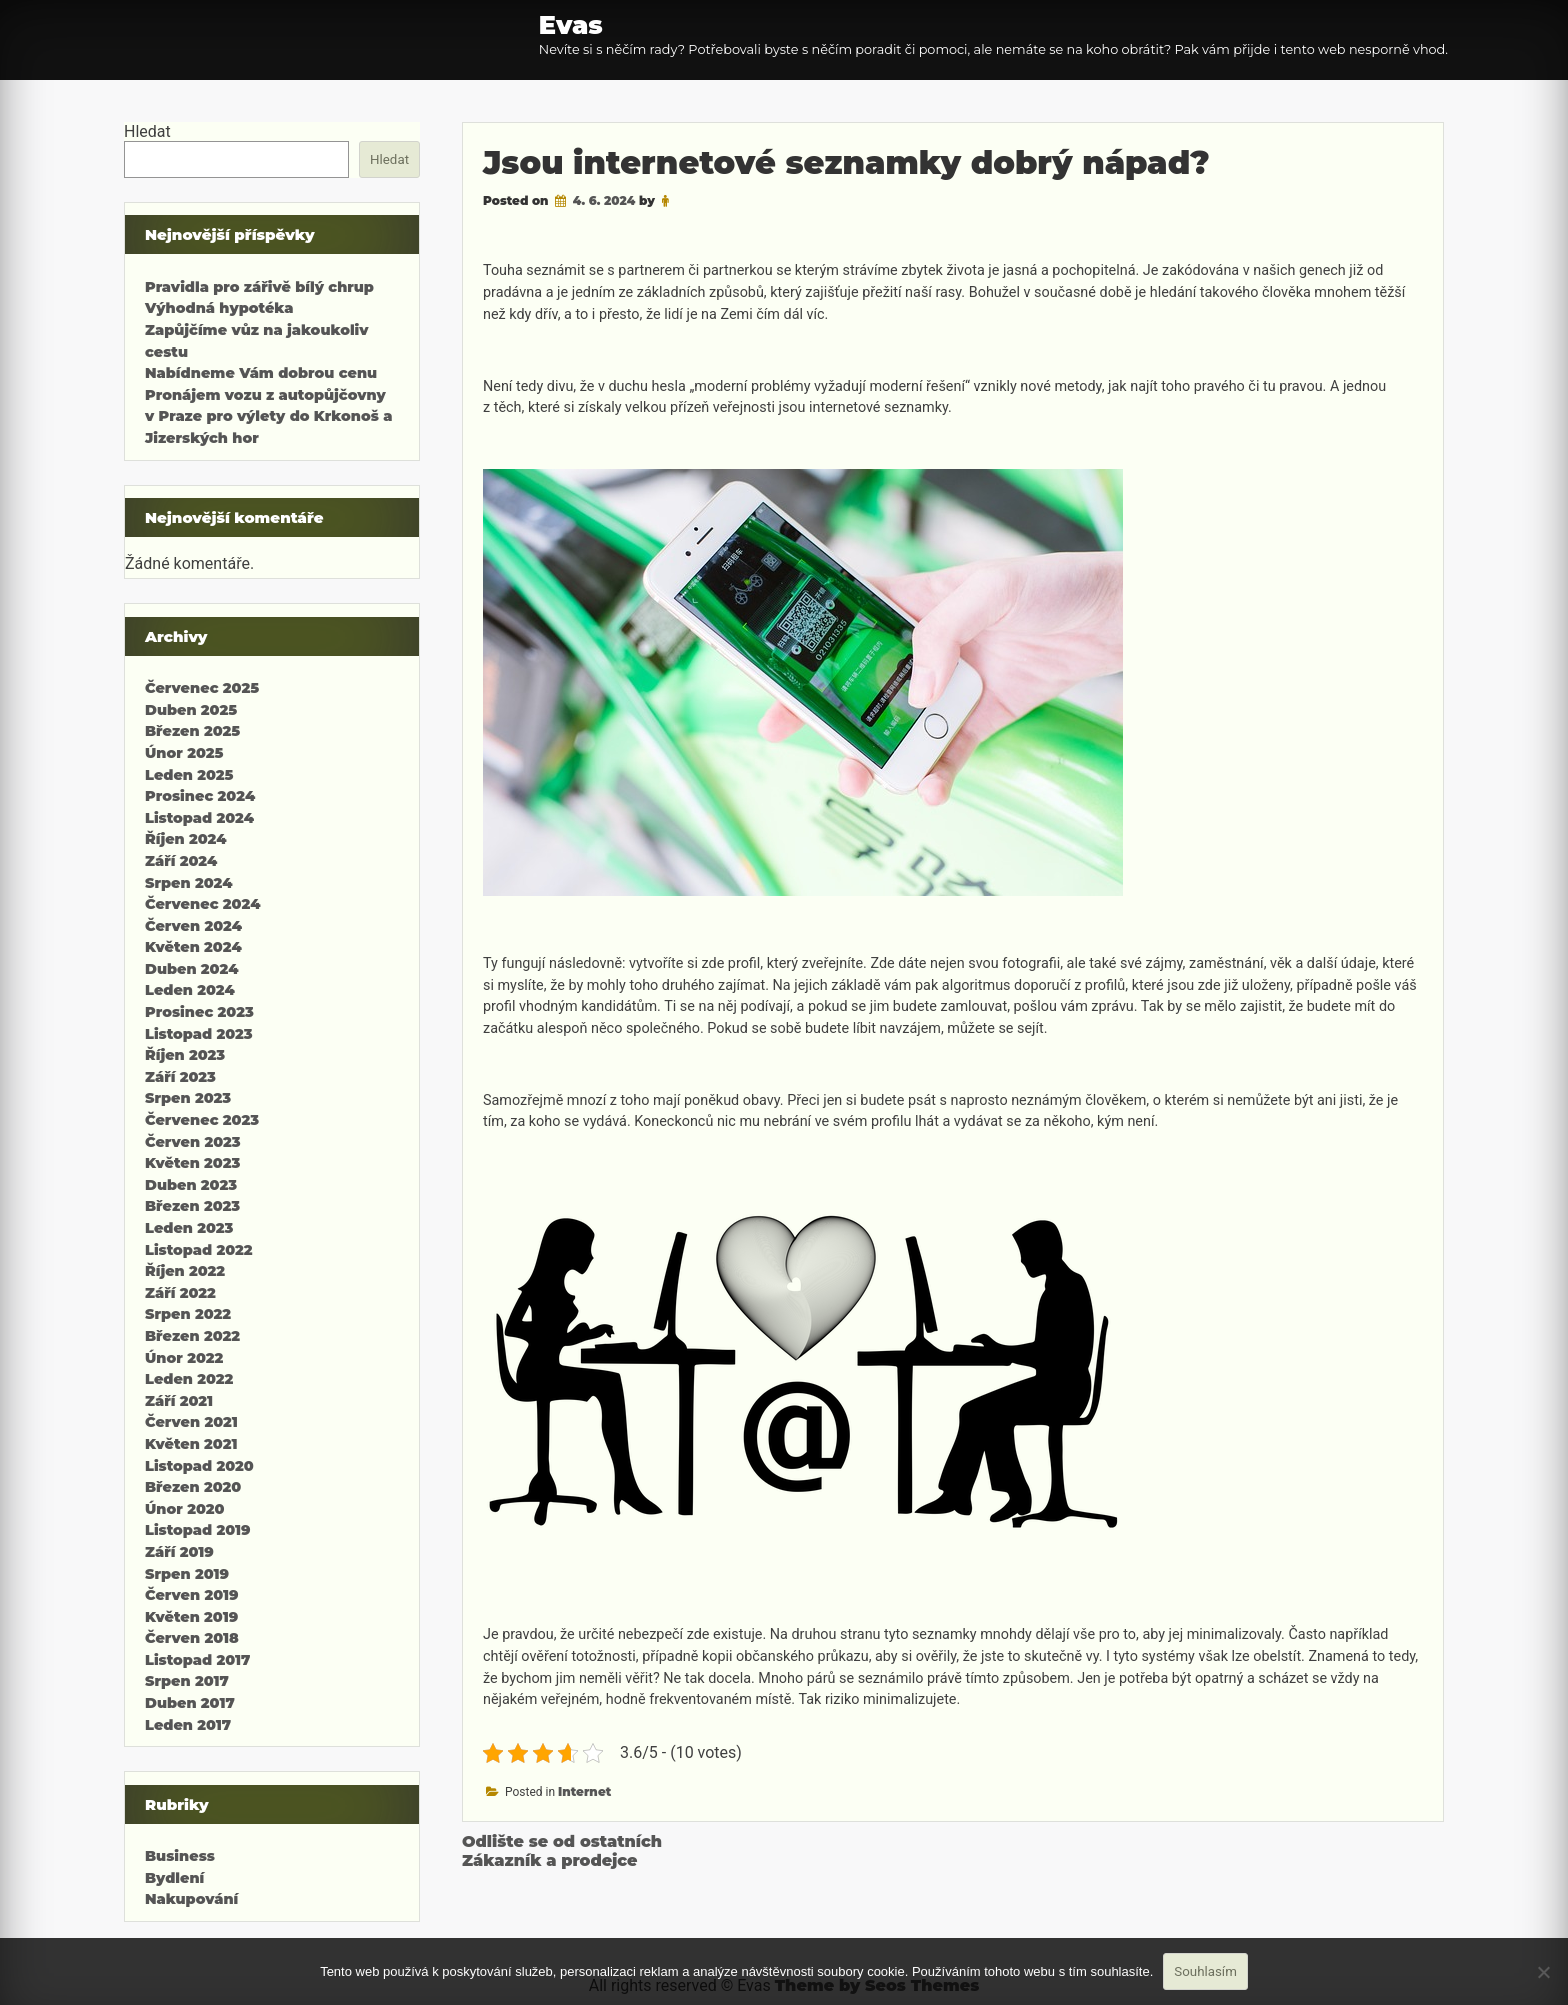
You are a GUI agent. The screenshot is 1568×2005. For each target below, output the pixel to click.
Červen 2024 (193, 926)
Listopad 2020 (199, 1466)
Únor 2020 (184, 1509)
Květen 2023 (192, 1163)
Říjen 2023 (185, 1055)
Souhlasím (1205, 1971)
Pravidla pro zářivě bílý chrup (259, 287)
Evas (571, 24)
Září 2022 (180, 1293)
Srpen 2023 (188, 1098)
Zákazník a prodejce (550, 1860)
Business (180, 1856)
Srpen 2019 (187, 1574)
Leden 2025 (189, 775)
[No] (1543, 1972)
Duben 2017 (190, 1703)
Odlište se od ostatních (562, 1841)
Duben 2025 (191, 710)
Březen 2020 (193, 1487)
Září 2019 (179, 1552)
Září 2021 (179, 1401)
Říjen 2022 (185, 1271)
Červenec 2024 (202, 904)
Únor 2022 (184, 1358)
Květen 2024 (193, 947)
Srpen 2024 (188, 883)
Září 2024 (181, 861)
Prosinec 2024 (200, 796)
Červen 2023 (193, 1142)
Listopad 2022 (199, 1250)
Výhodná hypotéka (219, 308)
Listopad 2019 (198, 1530)
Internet (584, 1791)
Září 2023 (180, 1077)
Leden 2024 (190, 990)
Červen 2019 (192, 1595)
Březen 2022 (192, 1336)
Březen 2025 (192, 731)
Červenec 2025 (202, 688)
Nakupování (191, 1899)
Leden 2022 (189, 1379)
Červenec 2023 (202, 1120)
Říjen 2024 (186, 839)
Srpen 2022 (188, 1314)
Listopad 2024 (199, 818)
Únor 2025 (184, 753)
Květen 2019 (191, 1617)
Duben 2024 (191, 969)
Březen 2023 (192, 1206)
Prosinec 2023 (199, 1012)
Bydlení (174, 1878)
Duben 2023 (191, 1185)
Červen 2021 (191, 1422)
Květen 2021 (191, 1444)
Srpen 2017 (187, 1681)
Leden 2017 (188, 1725)
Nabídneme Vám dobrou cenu (261, 373)
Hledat (147, 131)
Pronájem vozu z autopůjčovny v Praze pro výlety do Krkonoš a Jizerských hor (268, 416)
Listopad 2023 (199, 1034)
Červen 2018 (192, 1638)
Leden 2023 (189, 1228)
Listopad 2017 (197, 1660)
